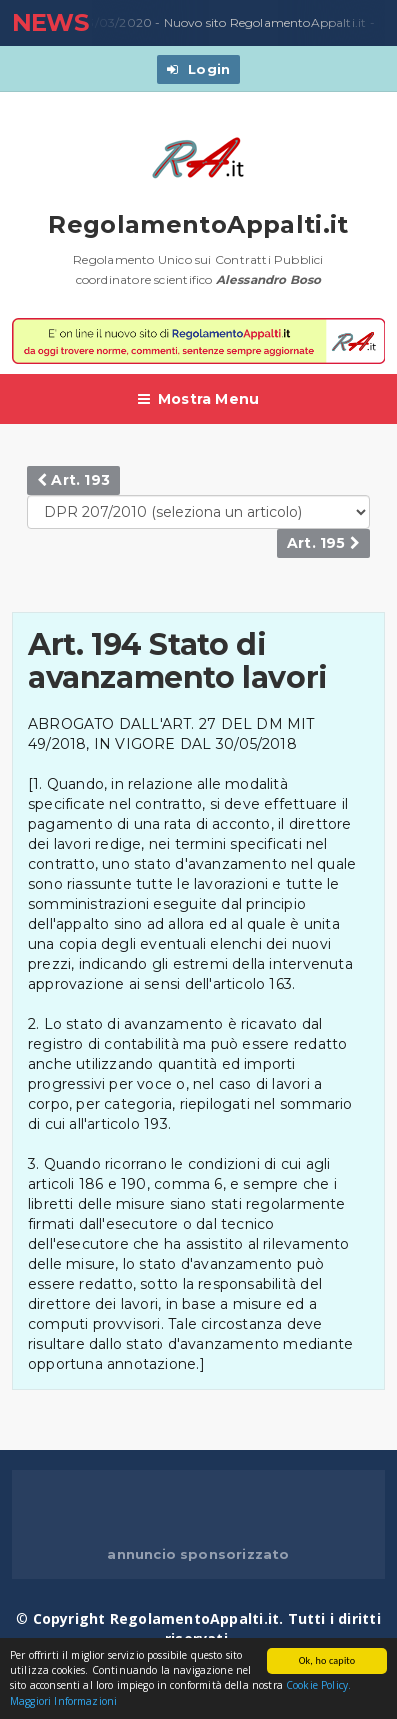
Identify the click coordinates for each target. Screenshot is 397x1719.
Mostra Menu (199, 399)
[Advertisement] (204, 1510)
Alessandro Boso (269, 279)
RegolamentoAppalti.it (198, 224)
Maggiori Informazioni (63, 1702)
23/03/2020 (111, 23)
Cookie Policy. (318, 1686)
